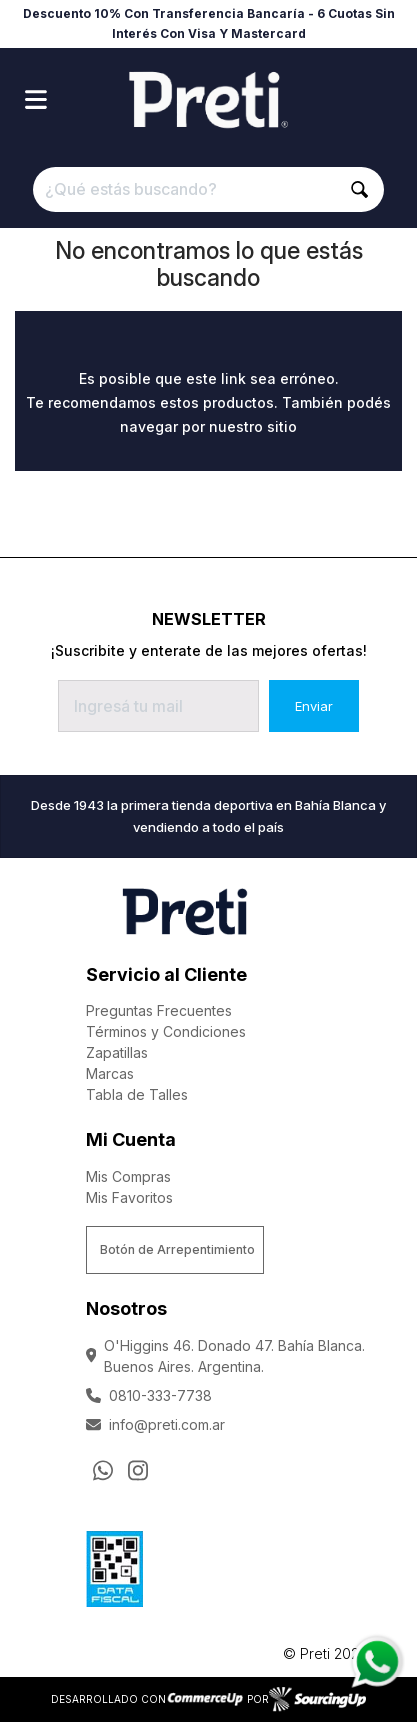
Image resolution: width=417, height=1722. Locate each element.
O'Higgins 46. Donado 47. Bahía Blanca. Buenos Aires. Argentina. (226, 1356)
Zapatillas (117, 1052)
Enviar (314, 706)
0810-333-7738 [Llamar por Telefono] (149, 1395)
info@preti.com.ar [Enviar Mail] (155, 1424)
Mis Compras (128, 1176)
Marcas (110, 1073)
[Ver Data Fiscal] (114, 1564)
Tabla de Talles (137, 1094)
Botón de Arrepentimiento (177, 1249)
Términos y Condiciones (166, 1031)
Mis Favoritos (129, 1197)
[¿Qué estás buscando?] (208, 189)
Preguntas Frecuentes (159, 1010)
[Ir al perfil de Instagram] (138, 1470)
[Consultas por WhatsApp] (103, 1470)
